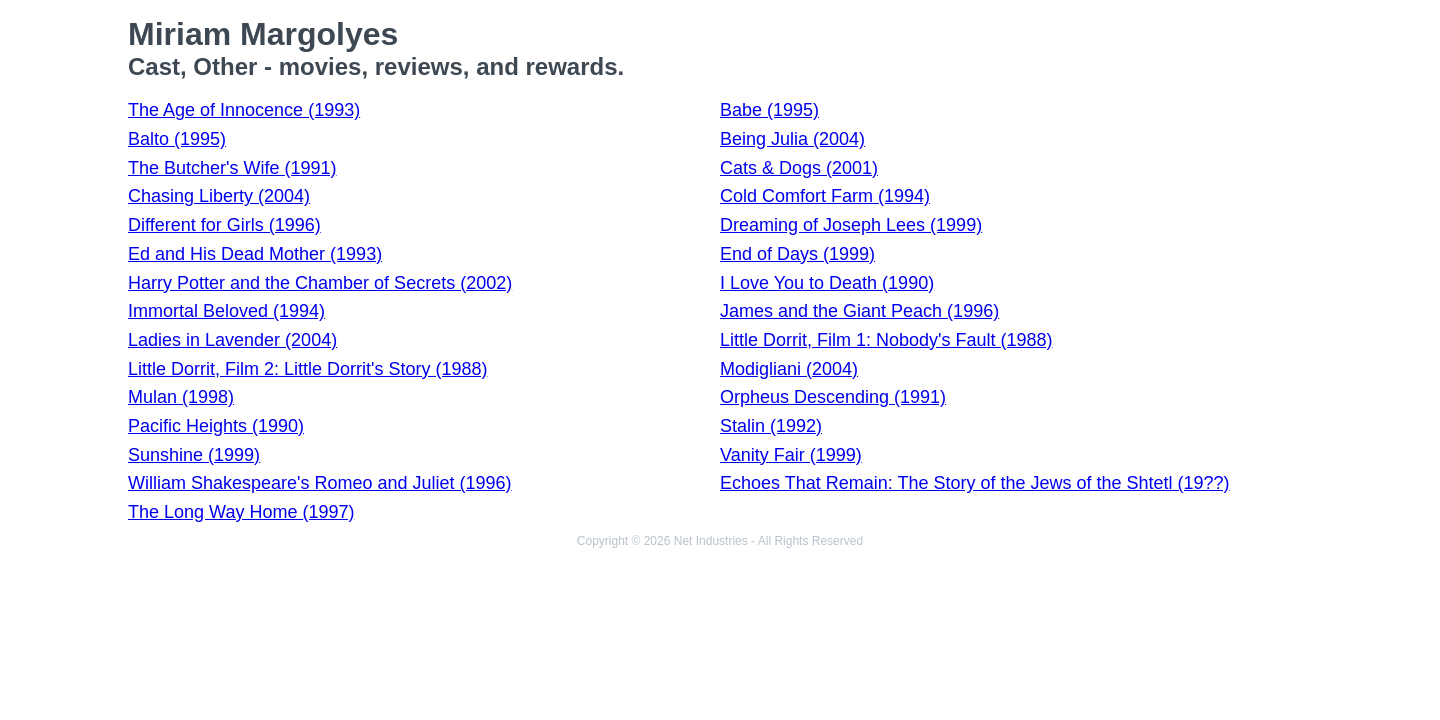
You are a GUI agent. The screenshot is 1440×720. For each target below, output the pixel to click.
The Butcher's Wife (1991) (232, 168)
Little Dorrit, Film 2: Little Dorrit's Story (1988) (308, 369)
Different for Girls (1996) (224, 225)
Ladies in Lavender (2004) (232, 340)
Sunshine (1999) (194, 455)
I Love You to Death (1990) (827, 283)
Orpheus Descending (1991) (833, 397)
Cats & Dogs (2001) (799, 168)
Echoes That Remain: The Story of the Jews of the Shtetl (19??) (975, 483)
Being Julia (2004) (792, 139)
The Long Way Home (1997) (241, 512)
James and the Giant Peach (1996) (859, 311)
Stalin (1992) (771, 426)
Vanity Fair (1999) (791, 455)
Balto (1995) (177, 139)
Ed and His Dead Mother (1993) (255, 254)
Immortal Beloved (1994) (226, 311)
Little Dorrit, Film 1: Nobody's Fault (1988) (886, 340)
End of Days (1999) (797, 254)
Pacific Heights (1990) (216, 426)
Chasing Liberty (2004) (219, 196)
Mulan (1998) (181, 397)
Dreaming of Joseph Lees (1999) (851, 225)
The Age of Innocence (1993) (244, 110)
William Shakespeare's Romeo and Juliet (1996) (320, 483)
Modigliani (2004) (789, 369)
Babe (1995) (769, 110)
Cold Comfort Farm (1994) (825, 196)
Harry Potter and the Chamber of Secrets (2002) (320, 283)
